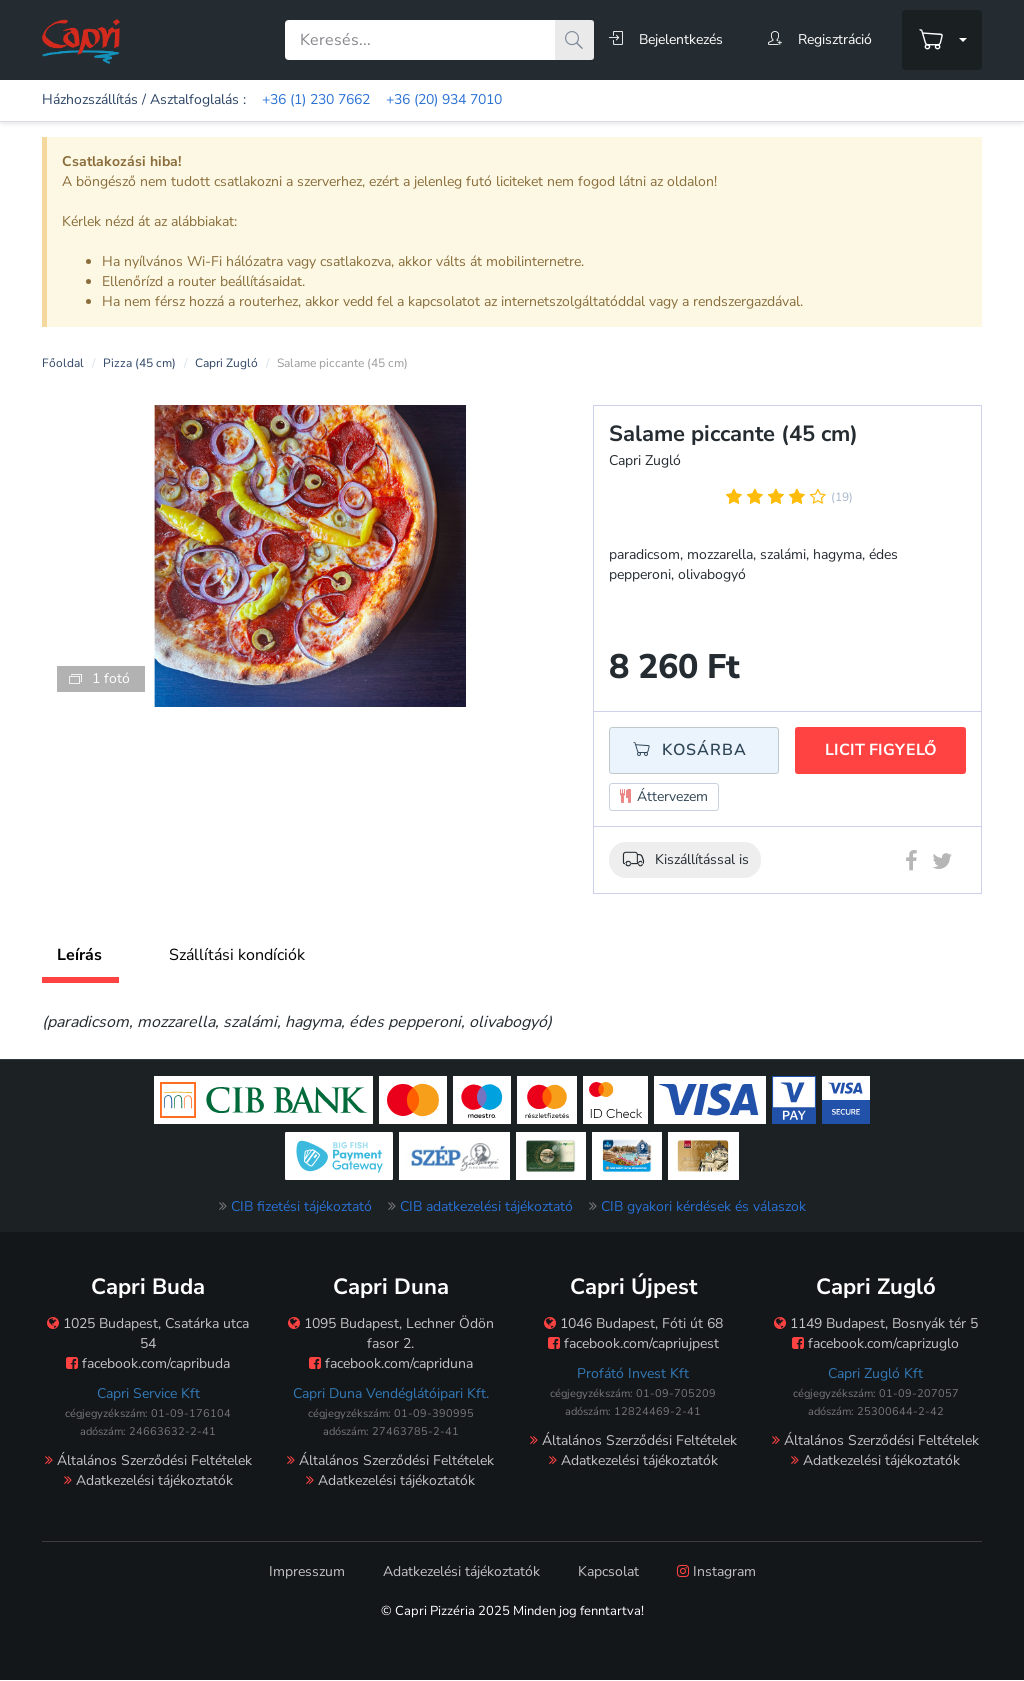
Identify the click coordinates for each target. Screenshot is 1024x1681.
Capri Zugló (226, 363)
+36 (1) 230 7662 (316, 99)
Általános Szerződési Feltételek (148, 1460)
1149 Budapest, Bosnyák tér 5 (876, 1323)
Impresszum (307, 1571)
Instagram (716, 1571)
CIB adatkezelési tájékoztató (486, 1206)
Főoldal (63, 363)
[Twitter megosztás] (942, 865)
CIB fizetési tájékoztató (301, 1206)
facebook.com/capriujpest (633, 1343)
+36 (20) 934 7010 (444, 99)
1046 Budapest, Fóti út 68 (633, 1323)
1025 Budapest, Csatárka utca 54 (148, 1333)
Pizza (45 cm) (139, 363)
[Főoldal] (81, 40)
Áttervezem (664, 797)
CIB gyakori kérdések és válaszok (703, 1206)
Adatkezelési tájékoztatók (148, 1480)
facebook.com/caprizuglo (875, 1343)
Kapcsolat (608, 1571)
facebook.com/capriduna (391, 1363)
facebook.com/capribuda (148, 1363)
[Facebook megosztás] (911, 865)
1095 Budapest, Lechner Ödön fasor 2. (391, 1333)
